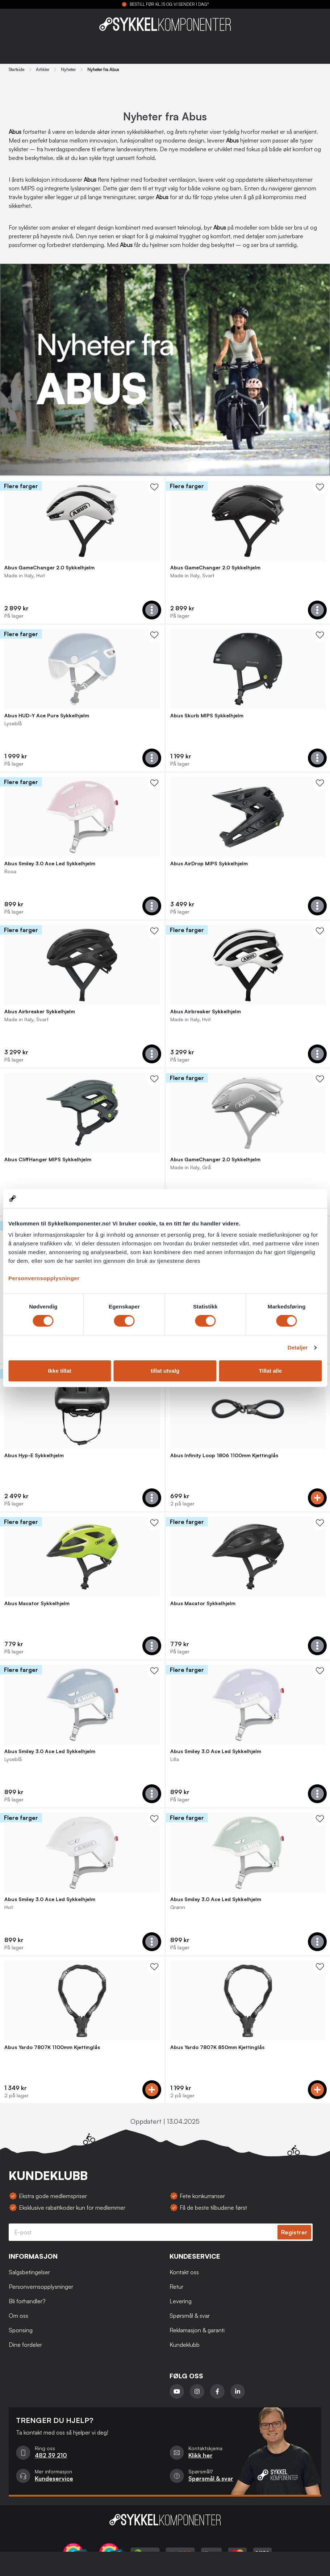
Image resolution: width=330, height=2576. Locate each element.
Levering (181, 2301)
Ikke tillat (59, 1371)
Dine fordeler (25, 2344)
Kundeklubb (185, 2344)
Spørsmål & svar (190, 2315)
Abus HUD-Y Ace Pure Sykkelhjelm (46, 715)
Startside (16, 69)
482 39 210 (51, 2455)
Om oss (18, 2315)
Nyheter (68, 69)
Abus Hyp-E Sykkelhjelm (34, 1455)
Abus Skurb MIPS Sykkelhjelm (206, 715)
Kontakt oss (184, 2272)
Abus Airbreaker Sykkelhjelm (39, 1011)
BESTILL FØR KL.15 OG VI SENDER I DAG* (169, 4)
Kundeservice (54, 2478)
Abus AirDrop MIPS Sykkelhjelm (209, 863)
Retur (176, 2286)
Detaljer (298, 1347)
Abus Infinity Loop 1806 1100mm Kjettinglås (224, 1455)
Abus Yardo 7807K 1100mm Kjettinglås (52, 2047)
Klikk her (200, 2455)
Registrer (294, 2232)
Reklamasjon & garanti (197, 2330)
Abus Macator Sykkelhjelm (37, 1603)
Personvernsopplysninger (44, 1278)
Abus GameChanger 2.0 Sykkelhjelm (49, 567)
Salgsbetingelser (29, 2272)
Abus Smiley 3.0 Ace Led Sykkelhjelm (49, 863)
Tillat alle (270, 1371)
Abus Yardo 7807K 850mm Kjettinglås (217, 2047)
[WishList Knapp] (154, 487)
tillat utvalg (165, 1371)
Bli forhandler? (27, 2301)
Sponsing (21, 2330)
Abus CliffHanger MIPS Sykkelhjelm (47, 1159)
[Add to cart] (152, 610)
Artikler (42, 69)
